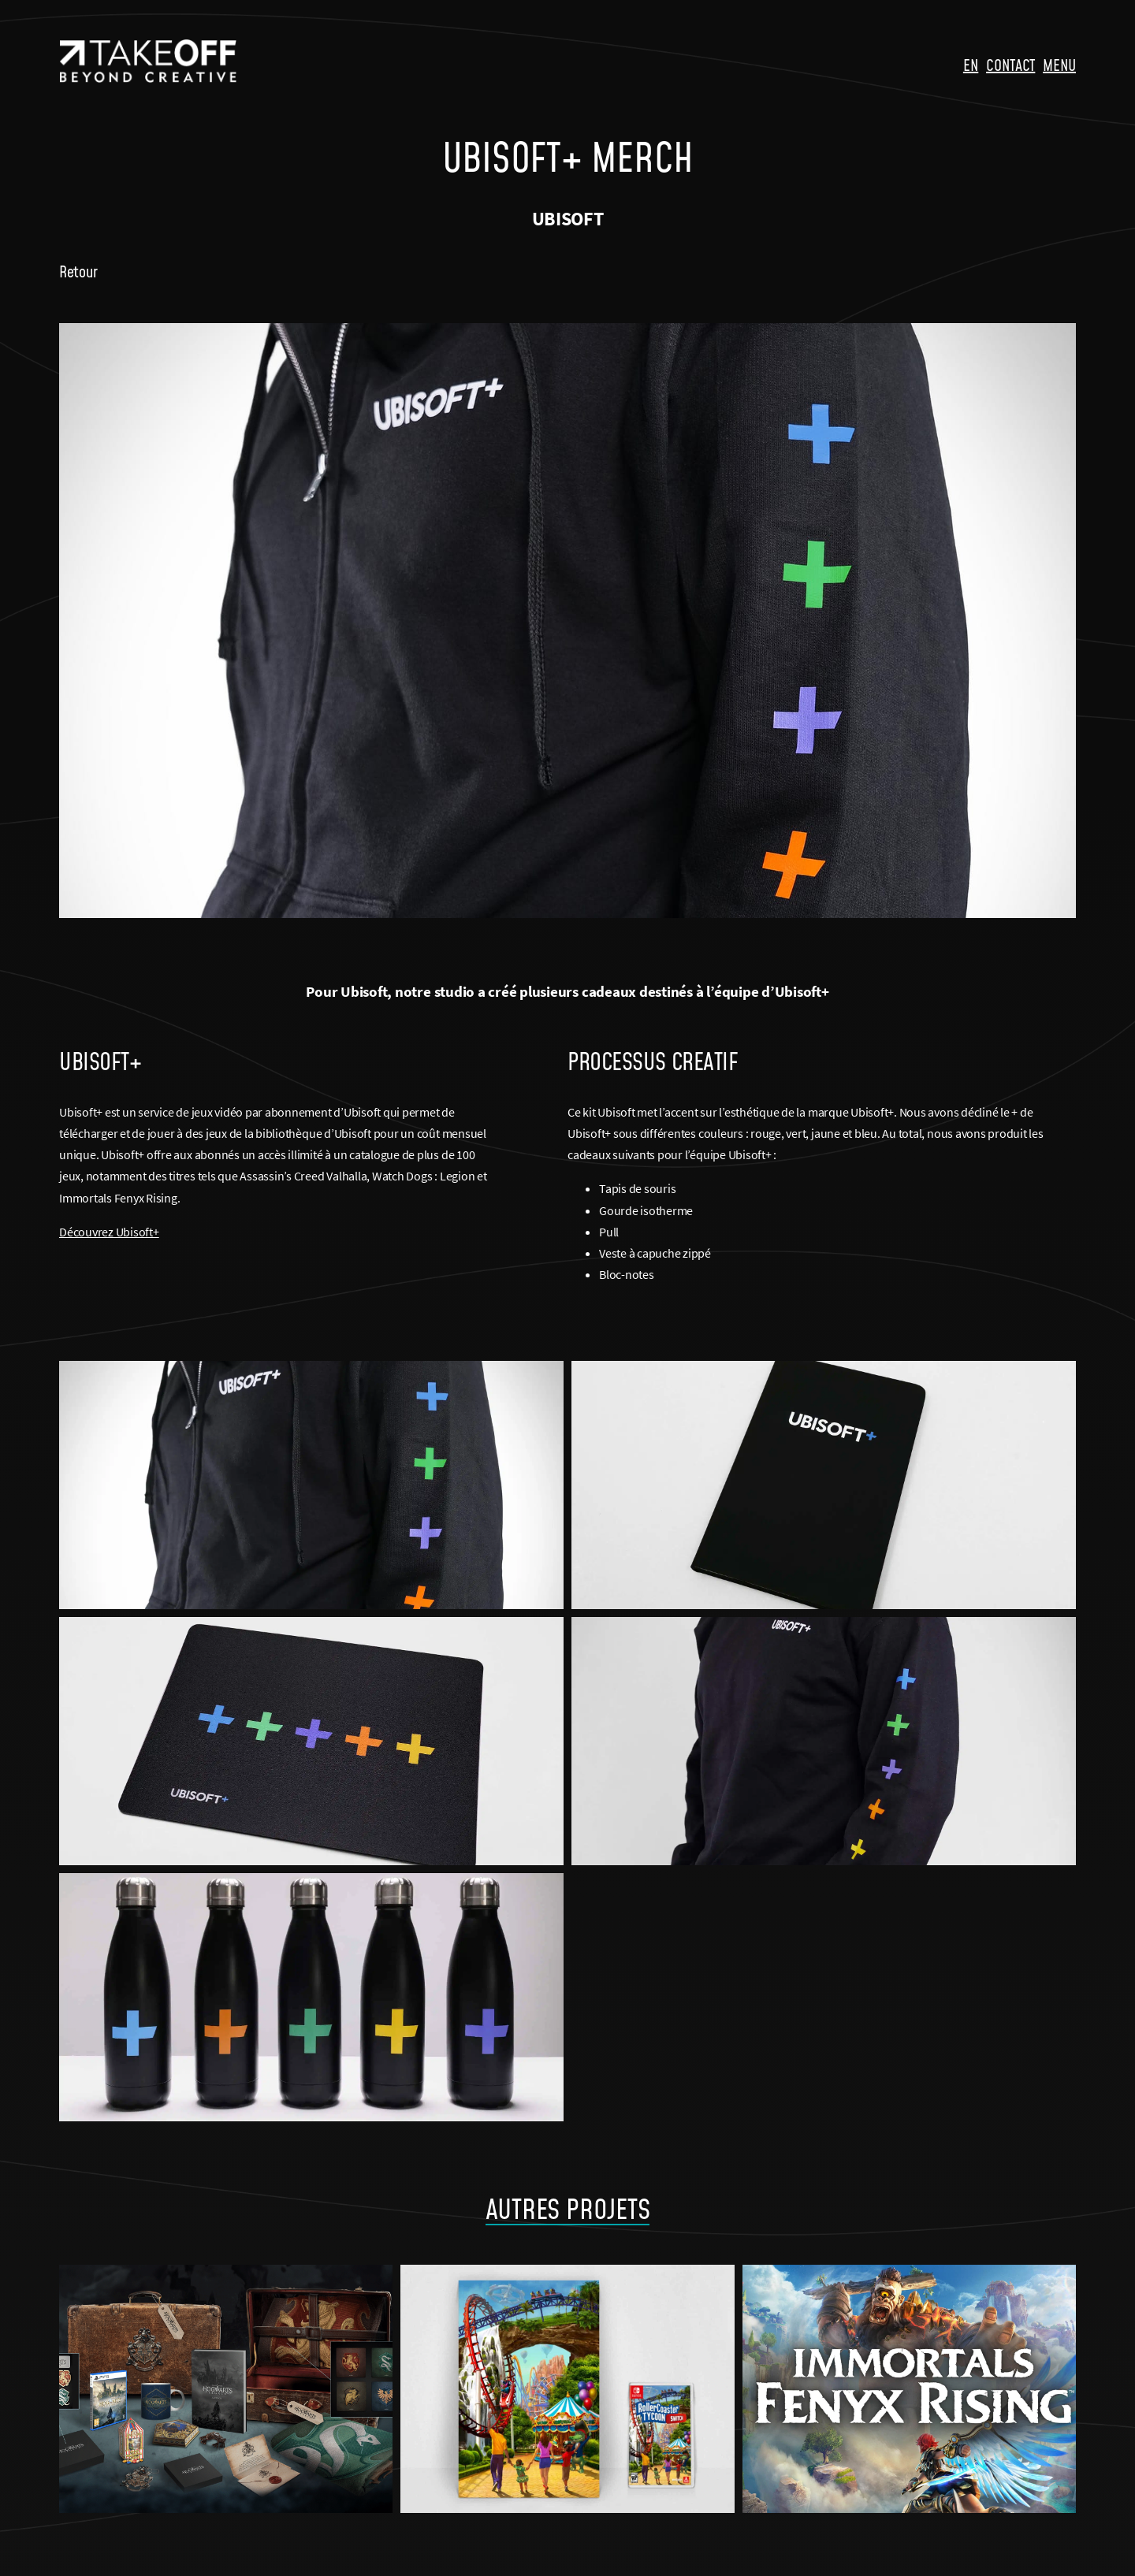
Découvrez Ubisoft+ (109, 1232)
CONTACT (1010, 64)
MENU (1059, 64)
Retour (78, 271)
